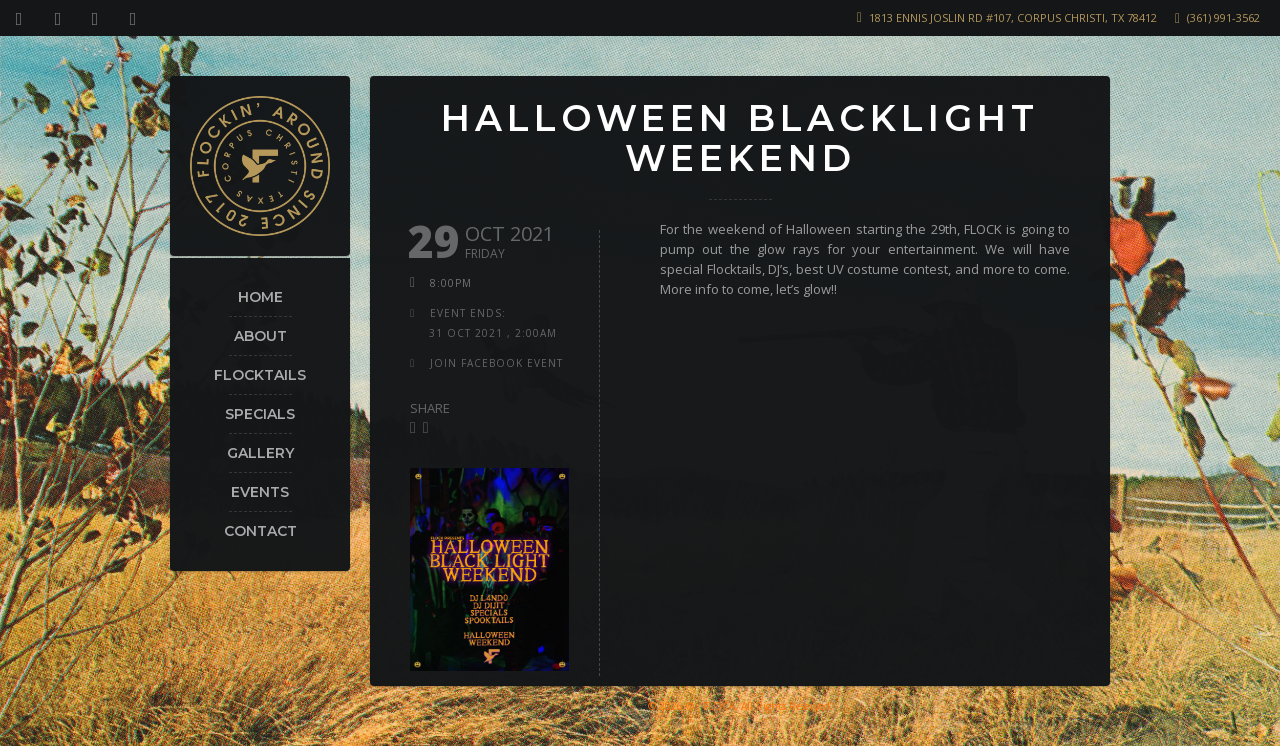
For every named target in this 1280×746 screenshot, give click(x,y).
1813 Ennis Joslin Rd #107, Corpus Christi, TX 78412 (1013, 17)
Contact (260, 531)
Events (260, 492)
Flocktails (260, 375)
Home (260, 297)
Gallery (260, 453)
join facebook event (496, 363)
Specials (260, 414)
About (260, 336)
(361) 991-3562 (1223, 17)
